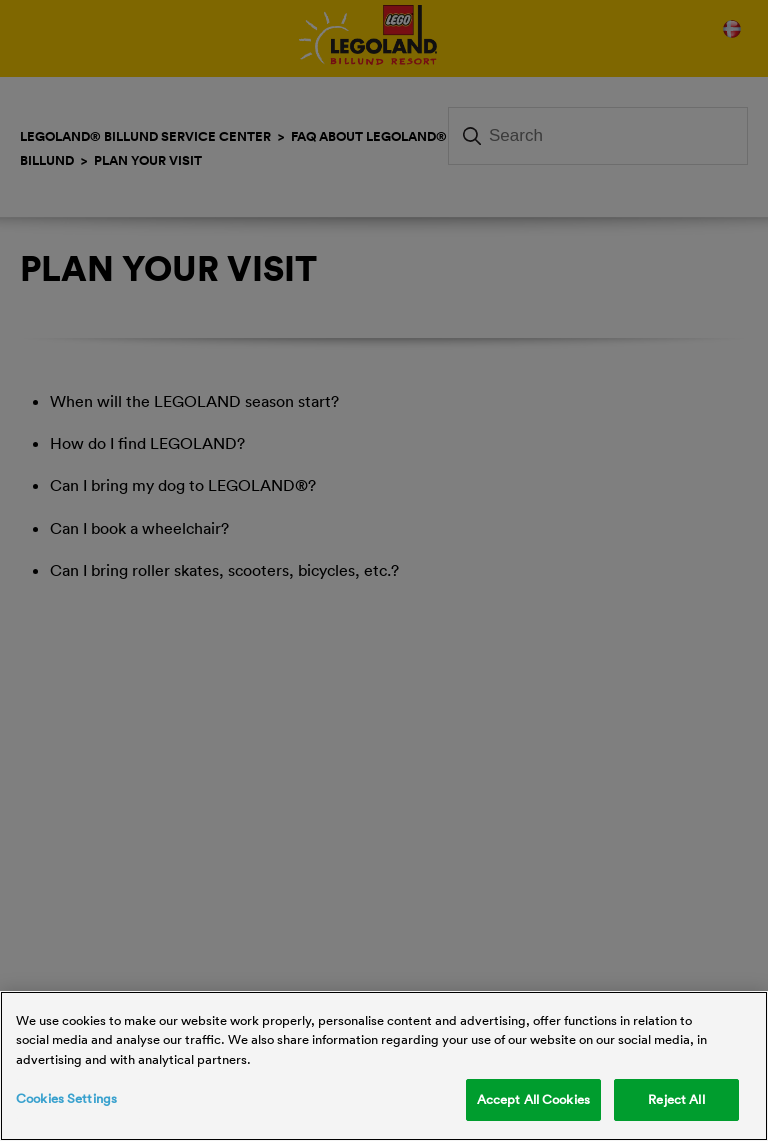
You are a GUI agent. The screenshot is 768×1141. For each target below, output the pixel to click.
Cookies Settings (66, 1098)
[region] (384, 1066)
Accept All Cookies (533, 1099)
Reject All (676, 1099)
